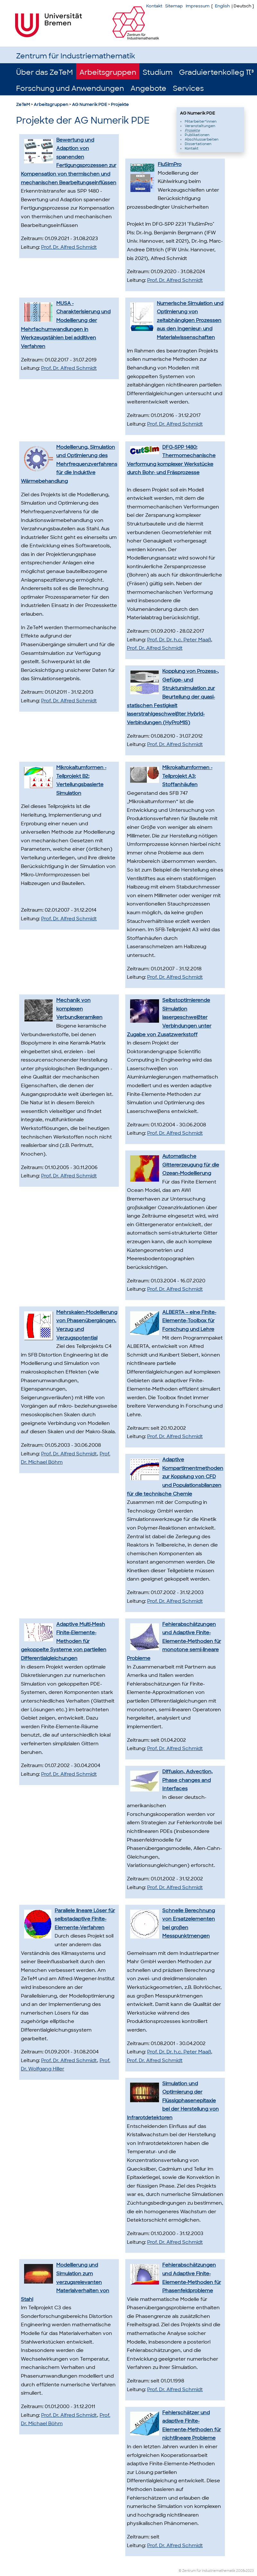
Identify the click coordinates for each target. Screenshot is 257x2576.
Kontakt (154, 6)
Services (188, 88)
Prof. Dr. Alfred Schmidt (69, 247)
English (222, 6)
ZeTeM (23, 104)
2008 (240, 2571)
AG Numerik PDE (89, 104)
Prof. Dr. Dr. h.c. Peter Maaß (179, 640)
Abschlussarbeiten (201, 139)
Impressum (197, 6)
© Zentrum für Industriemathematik (207, 2571)
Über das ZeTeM (44, 72)
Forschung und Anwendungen (70, 88)
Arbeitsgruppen (107, 72)
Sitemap (174, 6)
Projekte (120, 104)
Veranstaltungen (200, 126)
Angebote (148, 88)
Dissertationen (198, 144)
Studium (158, 72)
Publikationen (197, 135)
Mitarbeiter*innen (201, 121)
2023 (250, 2571)
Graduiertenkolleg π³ (216, 72)
